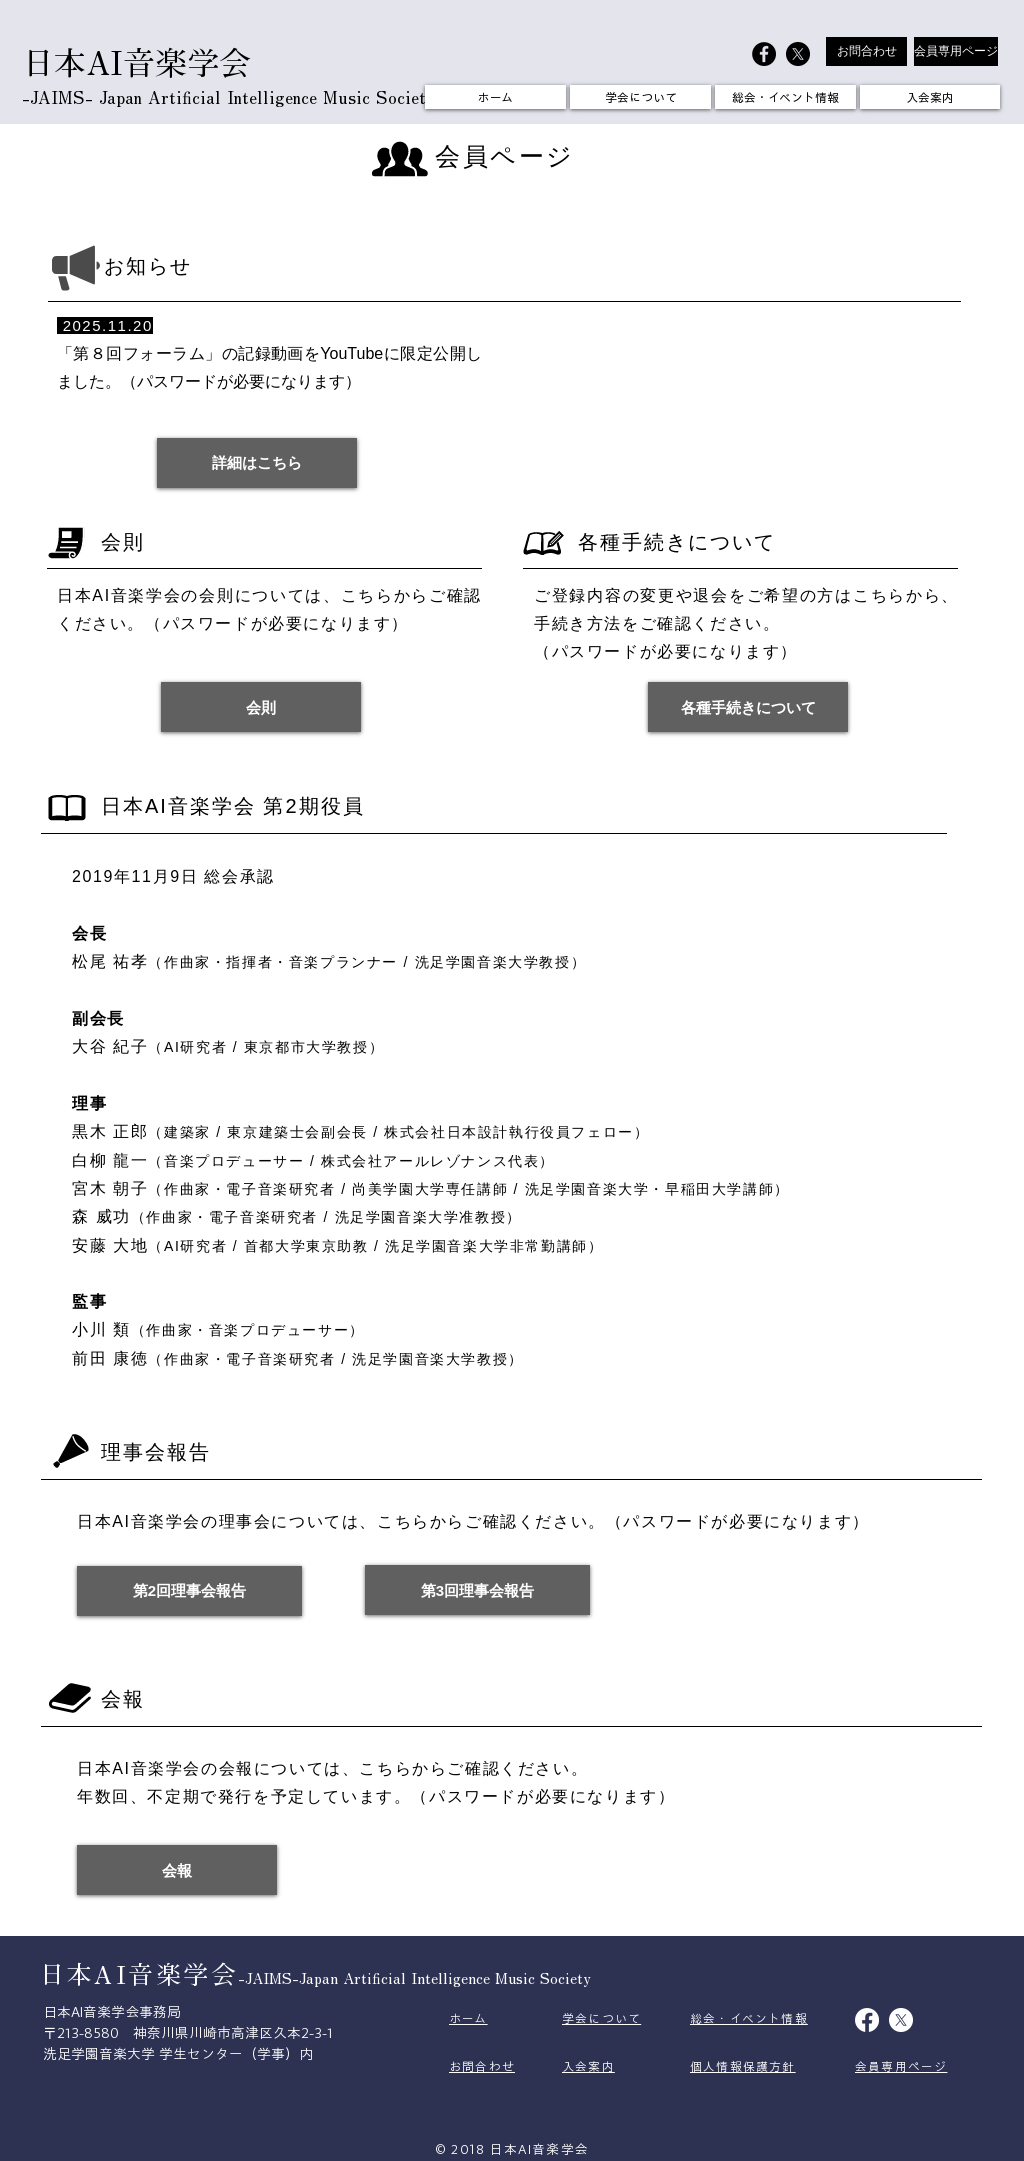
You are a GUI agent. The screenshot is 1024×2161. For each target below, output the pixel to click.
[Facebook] (867, 2020)
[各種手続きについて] (748, 707)
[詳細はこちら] (257, 463)
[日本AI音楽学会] (764, 54)
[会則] (261, 707)
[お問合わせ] (866, 51)
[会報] (177, 1870)
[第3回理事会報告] (477, 1590)
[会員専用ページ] (956, 51)
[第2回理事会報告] (189, 1591)
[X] (798, 54)
